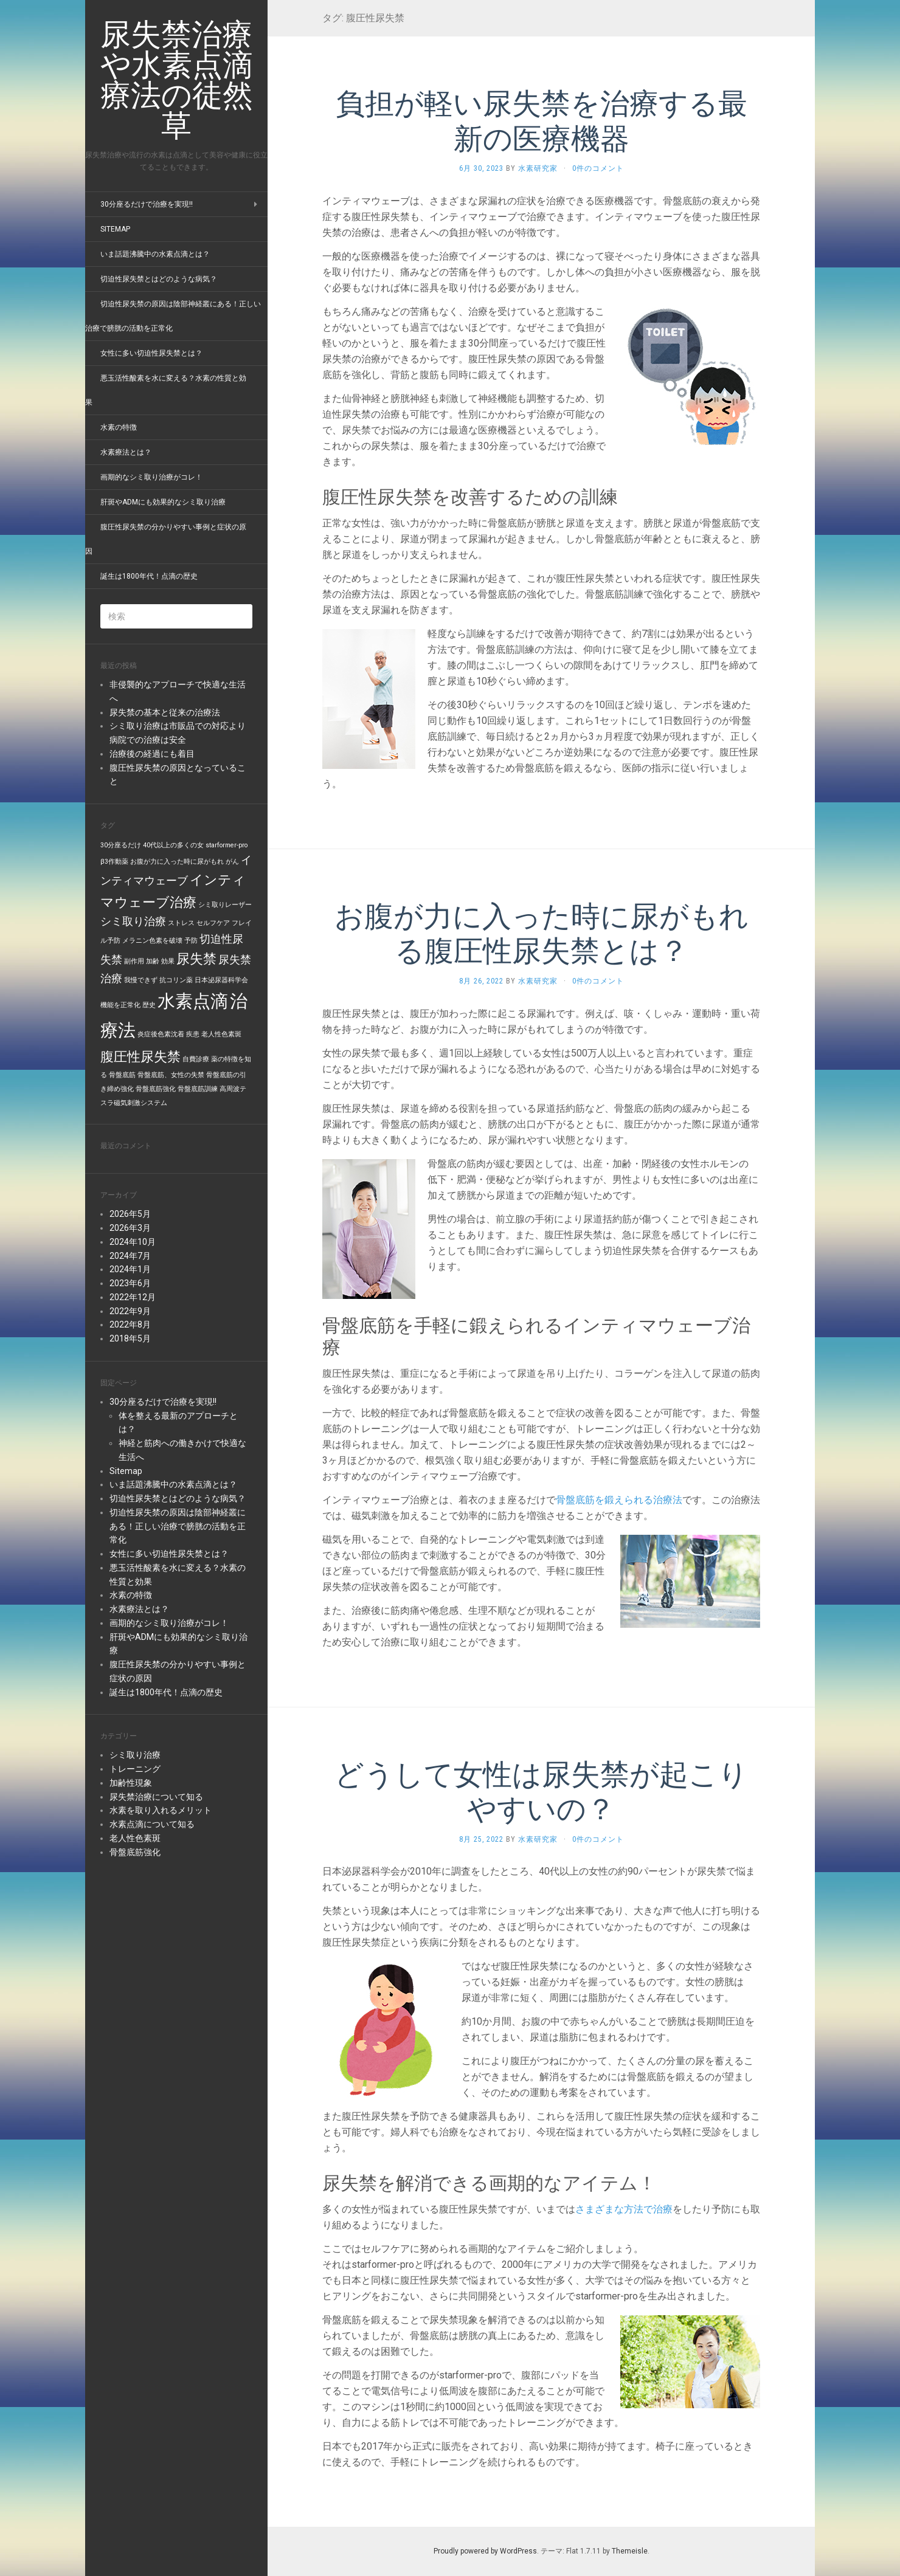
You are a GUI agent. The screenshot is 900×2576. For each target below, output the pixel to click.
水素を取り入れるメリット (160, 1810)
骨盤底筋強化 (135, 1852)
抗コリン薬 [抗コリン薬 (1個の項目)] (176, 980)
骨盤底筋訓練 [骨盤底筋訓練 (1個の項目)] (198, 1089)
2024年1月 (130, 1269)
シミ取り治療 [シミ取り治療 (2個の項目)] (133, 921)
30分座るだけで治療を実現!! (146, 204)
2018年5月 (130, 1338)
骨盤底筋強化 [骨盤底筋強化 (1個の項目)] (156, 1089)
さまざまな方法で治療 (624, 2209)
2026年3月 (130, 1228)
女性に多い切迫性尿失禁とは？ (151, 353)
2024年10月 (132, 1242)
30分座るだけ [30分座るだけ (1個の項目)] (120, 845)
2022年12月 (132, 1297)
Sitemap (115, 229)
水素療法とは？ (125, 452)
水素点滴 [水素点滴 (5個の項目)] (193, 1001)
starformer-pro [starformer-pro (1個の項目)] (227, 845)
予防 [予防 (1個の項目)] (191, 941)
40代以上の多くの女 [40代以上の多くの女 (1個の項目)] (173, 845)
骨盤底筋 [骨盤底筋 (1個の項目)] (122, 1075)
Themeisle (630, 2551)
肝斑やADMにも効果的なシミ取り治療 (163, 502)
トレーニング (135, 1769)
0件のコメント (598, 168)
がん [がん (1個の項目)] (232, 862)
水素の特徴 (118, 427)
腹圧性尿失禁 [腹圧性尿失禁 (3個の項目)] (140, 1056)
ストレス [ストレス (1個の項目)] (181, 923)
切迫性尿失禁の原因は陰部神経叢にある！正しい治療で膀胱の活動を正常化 (177, 1526)
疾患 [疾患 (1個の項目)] (192, 1034)
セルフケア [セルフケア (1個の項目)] (213, 923)
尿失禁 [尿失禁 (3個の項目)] (196, 958)
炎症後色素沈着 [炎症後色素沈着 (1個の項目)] (160, 1034)
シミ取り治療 (135, 1755)
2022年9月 (130, 1311)
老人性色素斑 (135, 1838)
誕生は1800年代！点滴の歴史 (149, 576)
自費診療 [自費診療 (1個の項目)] (195, 1059)
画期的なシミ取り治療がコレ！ (151, 477)
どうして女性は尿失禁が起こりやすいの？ (541, 1791)
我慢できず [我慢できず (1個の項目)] (141, 980)
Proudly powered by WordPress (485, 2551)
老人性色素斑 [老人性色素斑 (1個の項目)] (221, 1034)
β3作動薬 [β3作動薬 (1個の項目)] (114, 862)
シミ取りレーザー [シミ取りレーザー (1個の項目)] (225, 905)
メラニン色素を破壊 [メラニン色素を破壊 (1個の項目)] (152, 941)
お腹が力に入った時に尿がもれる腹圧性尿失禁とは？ (541, 932)
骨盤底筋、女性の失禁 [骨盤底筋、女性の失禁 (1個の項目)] (170, 1075)
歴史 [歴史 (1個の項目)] (149, 1005)
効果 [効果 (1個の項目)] (168, 961)
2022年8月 (130, 1324)
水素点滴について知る (152, 1824)
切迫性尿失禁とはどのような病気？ (158, 279)
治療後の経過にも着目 (152, 754)
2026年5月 (130, 1214)
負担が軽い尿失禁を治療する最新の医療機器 (541, 120)
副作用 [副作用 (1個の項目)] (134, 961)
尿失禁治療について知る (156, 1797)
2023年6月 (130, 1283)
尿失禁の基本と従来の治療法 (164, 712)
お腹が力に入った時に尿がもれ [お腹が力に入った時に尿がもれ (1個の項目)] (177, 862)
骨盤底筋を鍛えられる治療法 (619, 1500)
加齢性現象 (130, 1783)
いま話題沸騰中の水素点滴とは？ (155, 254)
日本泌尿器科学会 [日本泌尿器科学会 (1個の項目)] (221, 980)
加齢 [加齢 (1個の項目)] (152, 961)
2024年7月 (130, 1256)
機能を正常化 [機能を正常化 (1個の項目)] (120, 1005)
